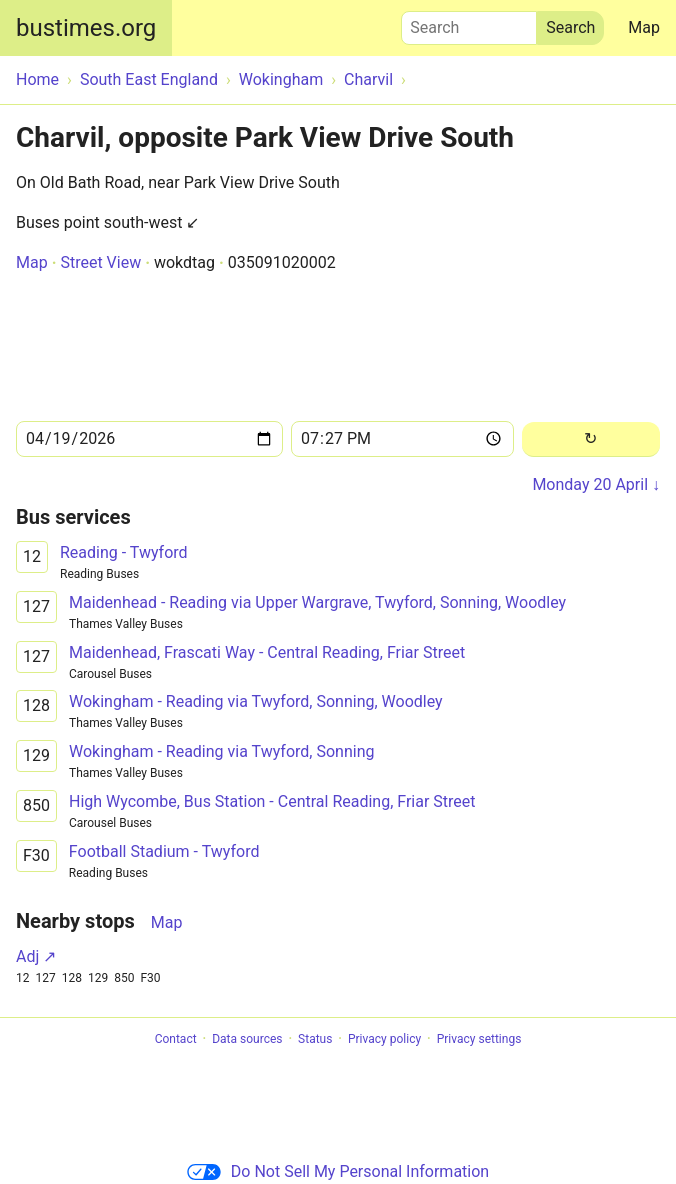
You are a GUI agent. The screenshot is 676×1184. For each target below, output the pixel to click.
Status (315, 1039)
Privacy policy (384, 1039)
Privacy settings (479, 1039)
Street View (100, 262)
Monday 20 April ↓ (596, 484)
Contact (176, 1039)
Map (644, 27)
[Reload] (591, 439)
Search (469, 23)
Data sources (247, 1039)
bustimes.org (86, 28)
